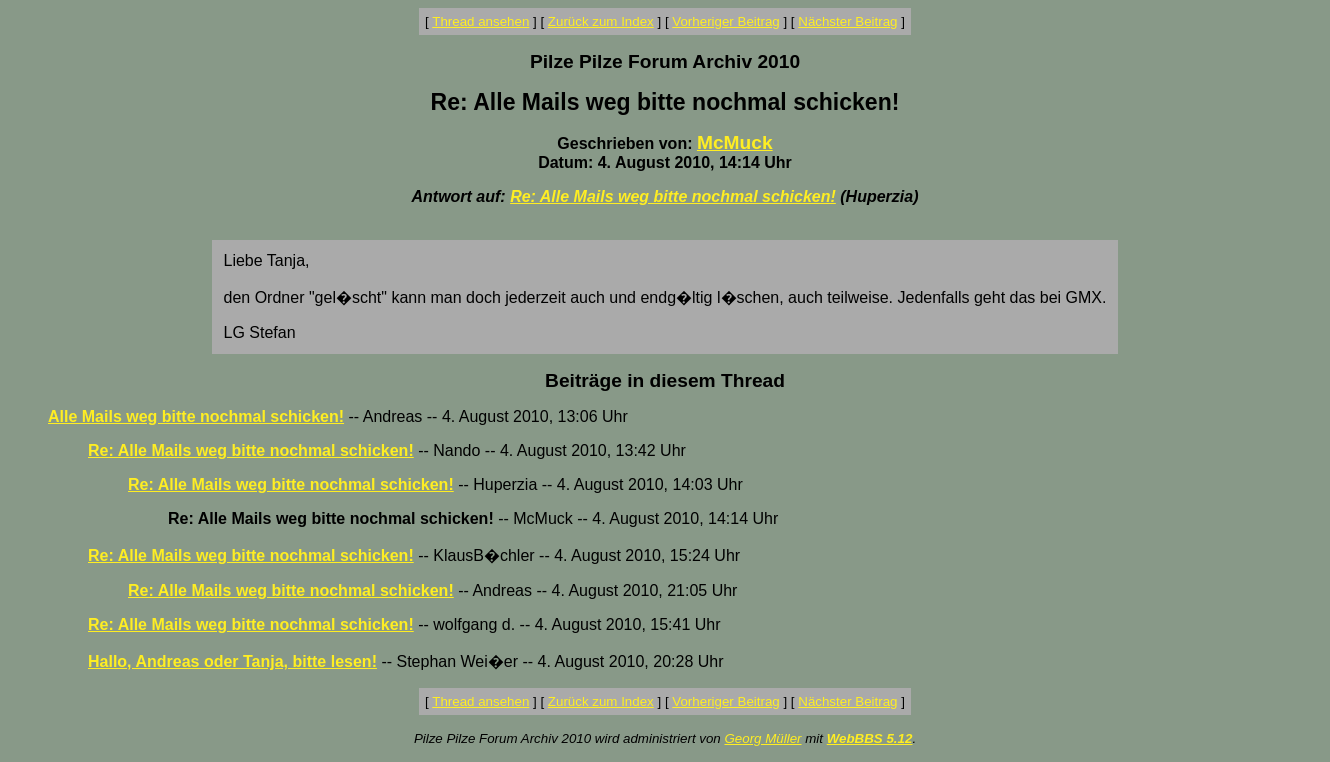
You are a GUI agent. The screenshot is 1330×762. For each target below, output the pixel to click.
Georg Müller (762, 738)
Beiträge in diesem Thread (665, 380)
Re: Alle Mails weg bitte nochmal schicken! (673, 196)
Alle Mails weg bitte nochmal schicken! (196, 416)
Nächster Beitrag (847, 21)
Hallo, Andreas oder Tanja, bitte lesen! (232, 661)
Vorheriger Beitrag (725, 21)
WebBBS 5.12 (870, 738)
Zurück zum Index (601, 21)
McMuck (735, 142)
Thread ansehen (480, 21)
